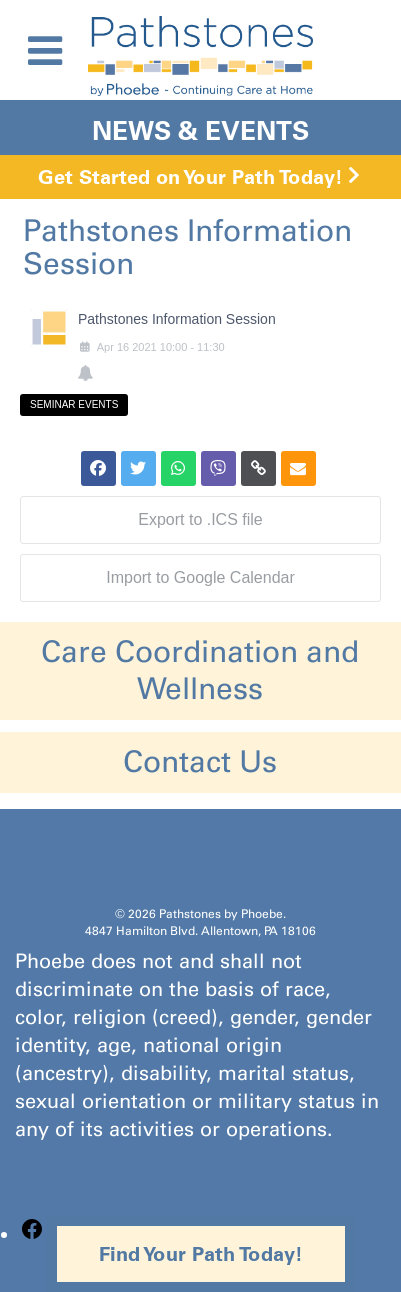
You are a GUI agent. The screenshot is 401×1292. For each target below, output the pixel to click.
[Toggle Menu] (45, 51)
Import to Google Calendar (200, 577)
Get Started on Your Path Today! (190, 177)
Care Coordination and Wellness (200, 670)
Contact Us (200, 762)
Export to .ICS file (200, 519)
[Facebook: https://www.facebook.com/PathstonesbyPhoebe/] (32, 1234)
